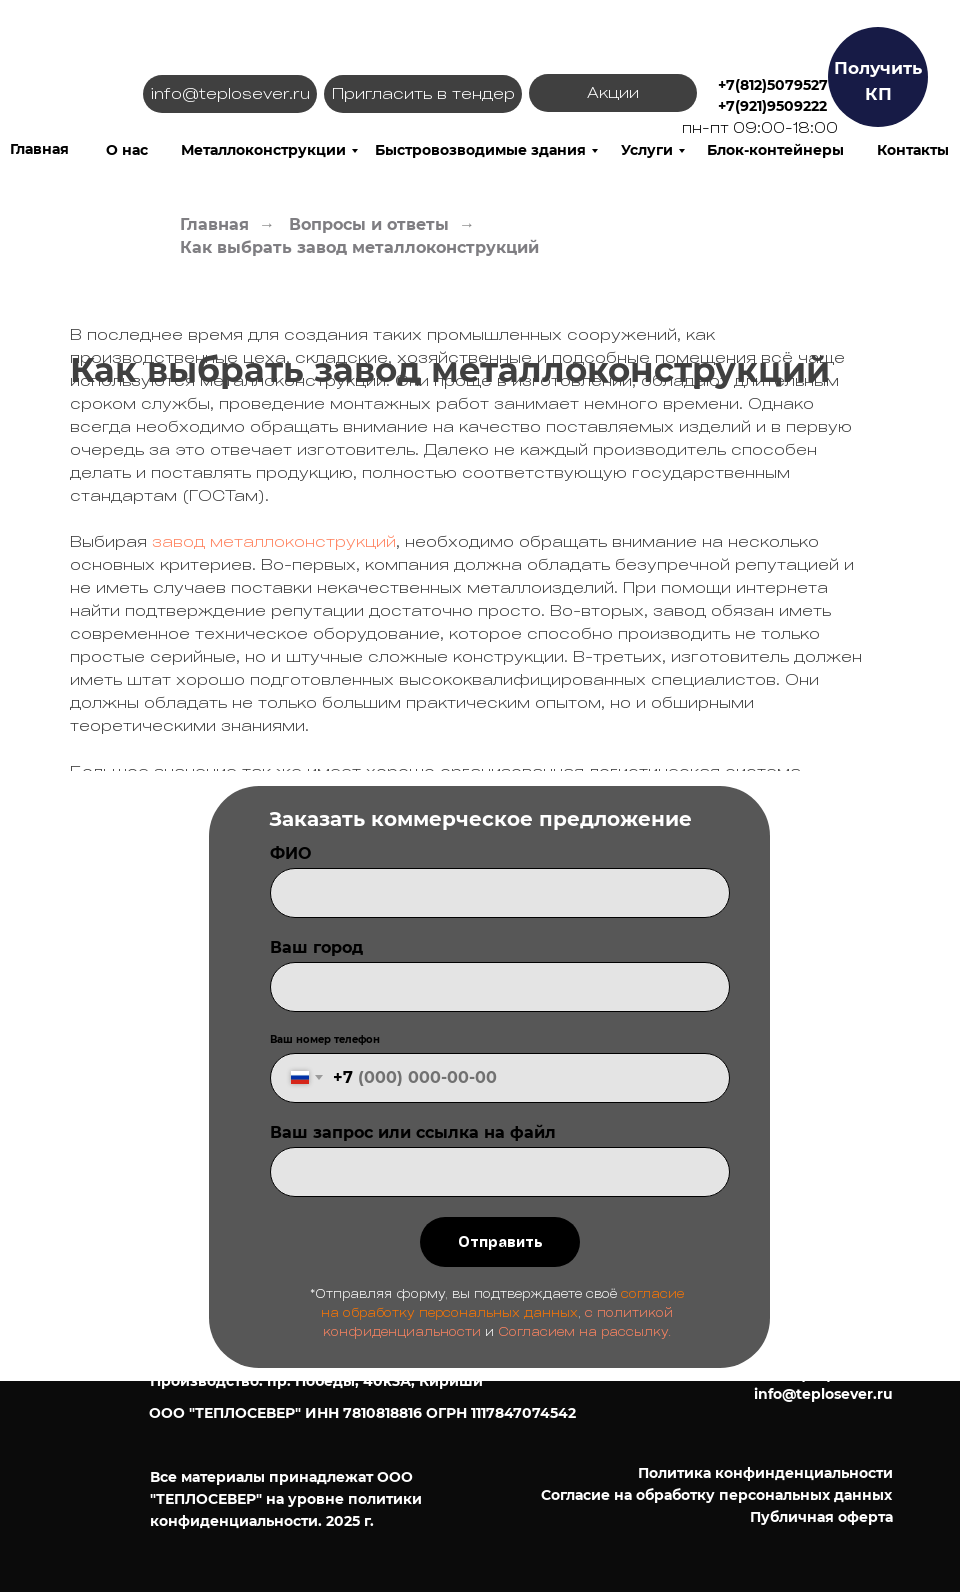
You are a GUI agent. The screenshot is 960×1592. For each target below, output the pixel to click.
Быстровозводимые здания (480, 150)
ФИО (290, 853)
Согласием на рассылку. (584, 1331)
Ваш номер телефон (325, 1039)
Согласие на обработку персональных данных (716, 1495)
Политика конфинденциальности (765, 1473)
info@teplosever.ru (823, 1394)
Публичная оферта (821, 1517)
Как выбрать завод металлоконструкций (359, 247)
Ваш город (316, 947)
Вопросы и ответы (369, 224)
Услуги (647, 150)
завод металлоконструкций (274, 541)
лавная (42, 149)
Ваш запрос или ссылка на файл (413, 1132)
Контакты (913, 150)
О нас (127, 150)
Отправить (500, 1241)
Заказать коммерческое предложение (480, 819)
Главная (214, 224)
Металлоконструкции (263, 150)
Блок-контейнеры (775, 150)
